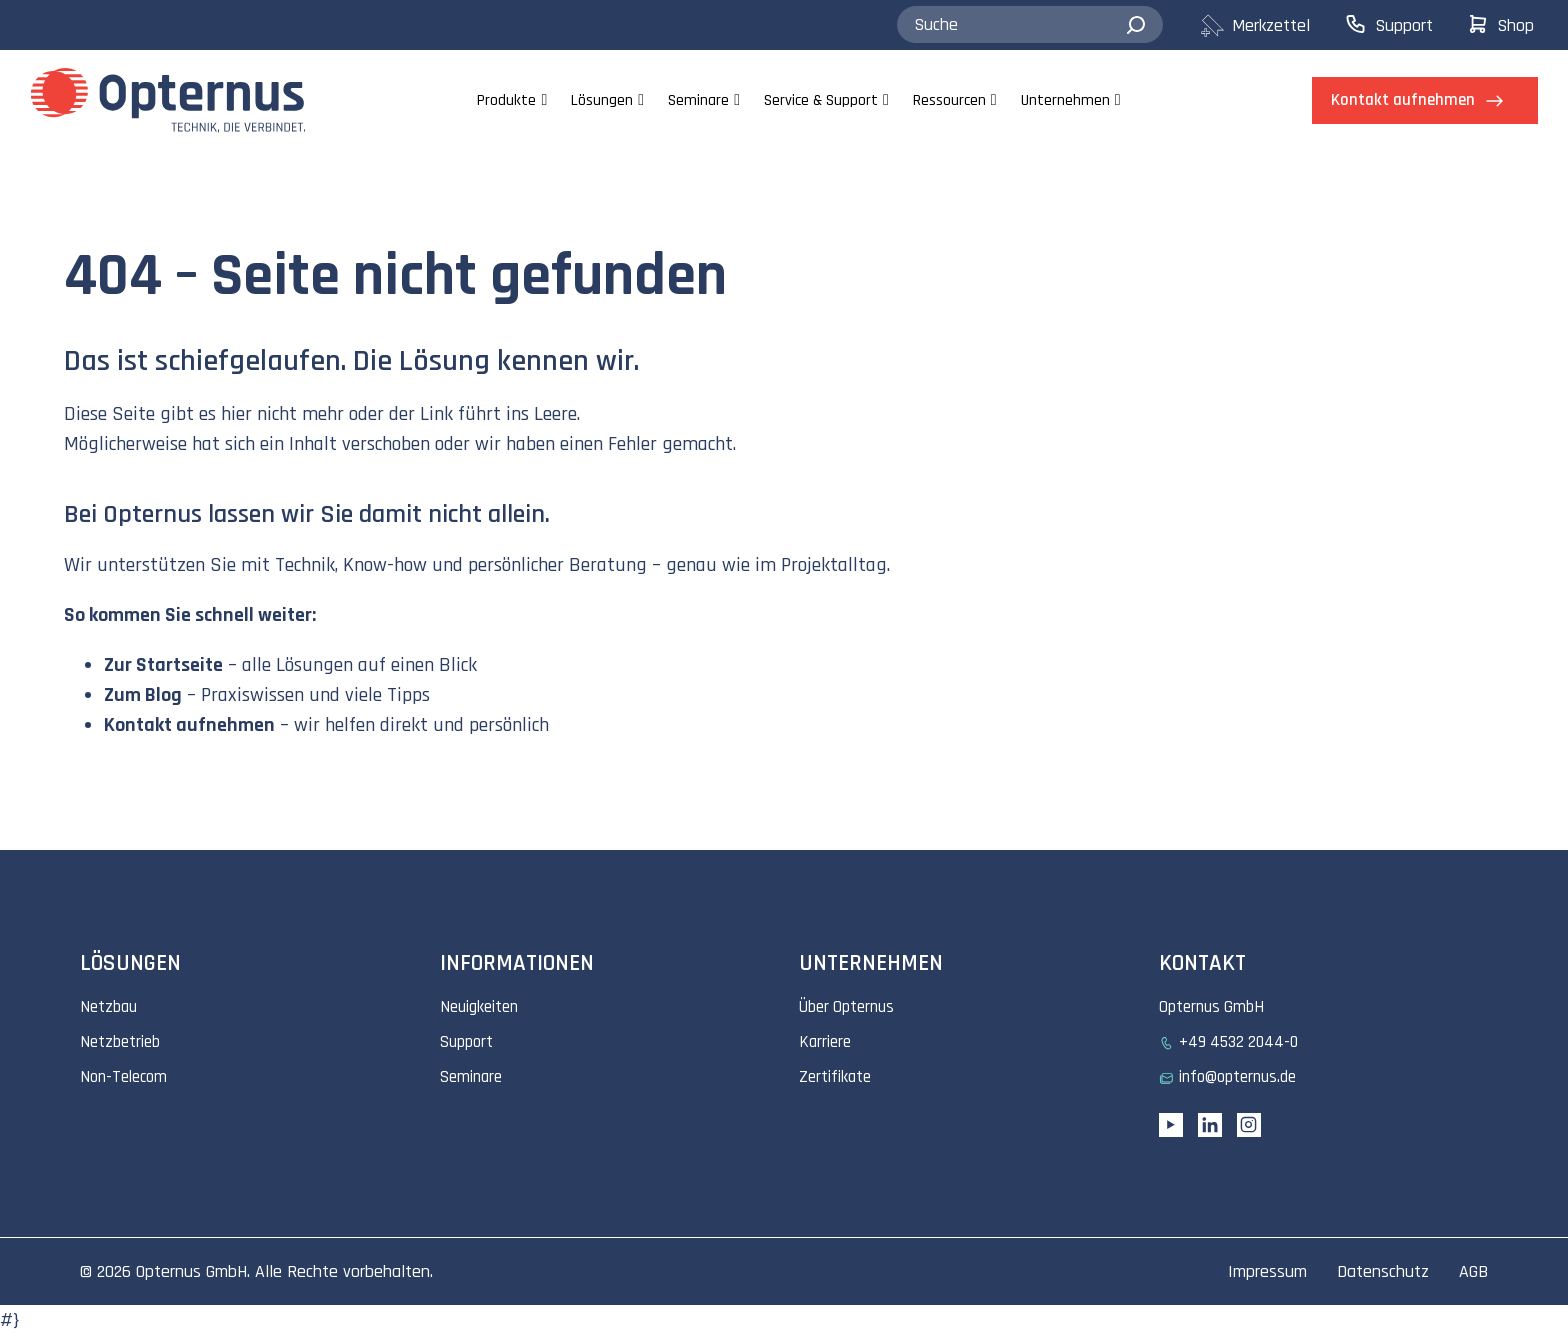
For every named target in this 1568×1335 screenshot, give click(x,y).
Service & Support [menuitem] (821, 100)
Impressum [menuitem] (1267, 1271)
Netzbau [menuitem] (108, 1007)
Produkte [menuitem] (506, 100)
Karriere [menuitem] (825, 1042)
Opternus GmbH (191, 1271)
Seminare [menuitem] (698, 100)
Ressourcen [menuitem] (949, 100)
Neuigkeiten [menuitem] (479, 1007)
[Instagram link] (1249, 1125)
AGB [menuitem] (1473, 1271)
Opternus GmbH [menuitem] (1211, 1007)
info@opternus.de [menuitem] (1237, 1077)
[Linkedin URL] (1210, 1125)
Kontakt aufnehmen (189, 725)
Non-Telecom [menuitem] (123, 1077)
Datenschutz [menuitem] (1383, 1271)
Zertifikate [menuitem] (835, 1077)
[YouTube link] (1171, 1125)
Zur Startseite (163, 665)
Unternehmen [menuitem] (1065, 100)
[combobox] (1030, 25)
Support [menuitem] (466, 1042)
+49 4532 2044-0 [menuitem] (1238, 1042)
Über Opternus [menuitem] (846, 1007)
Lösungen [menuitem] (602, 100)
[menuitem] (1271, 25)
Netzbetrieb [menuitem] (120, 1042)
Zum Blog (143, 695)
